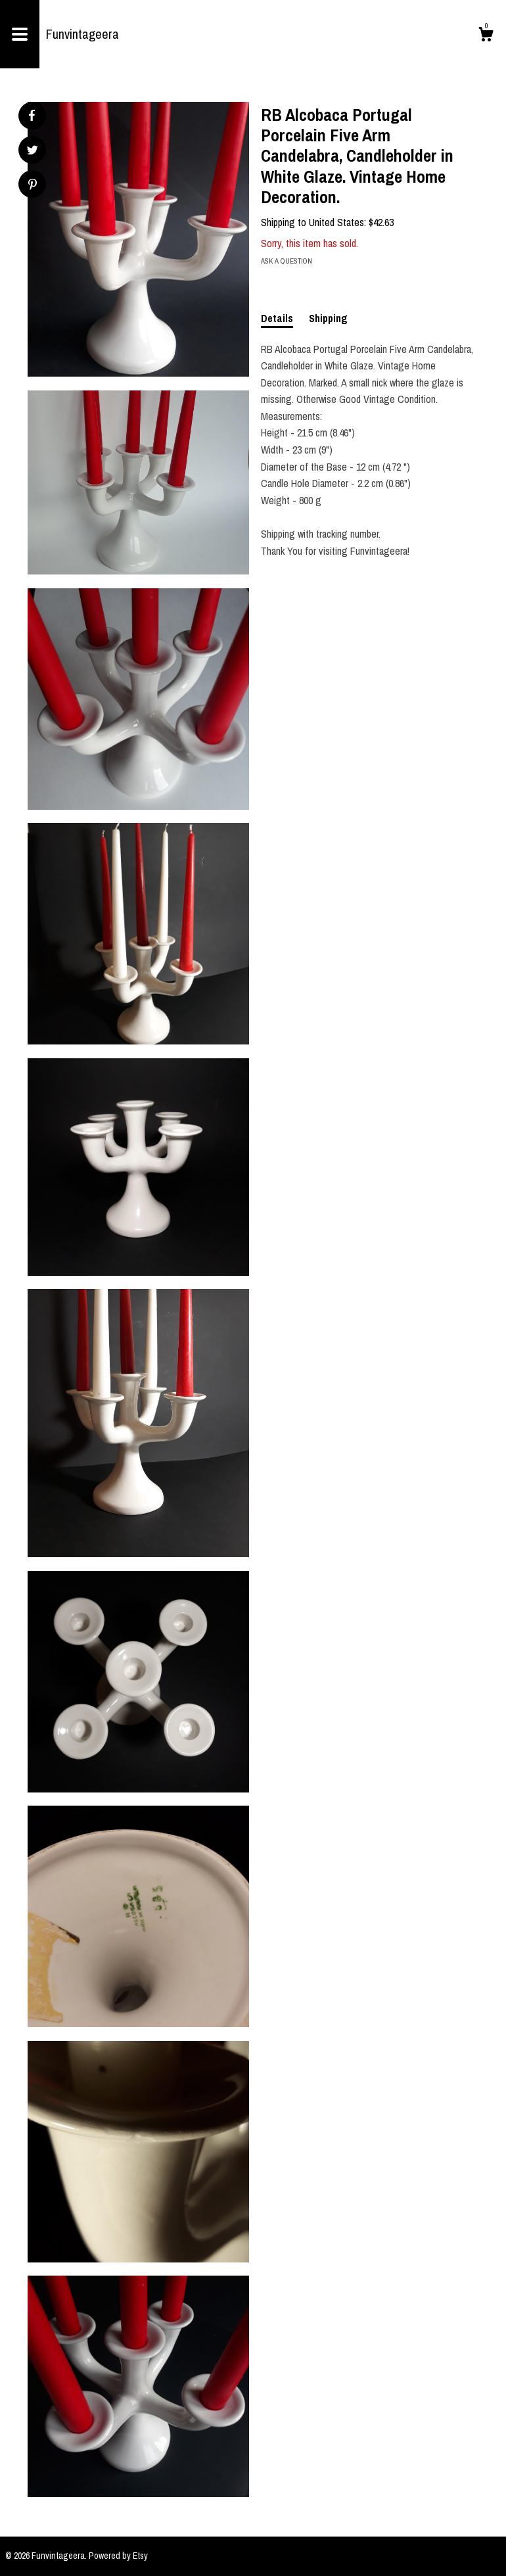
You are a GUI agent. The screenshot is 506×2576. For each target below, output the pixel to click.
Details (277, 318)
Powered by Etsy (118, 2556)
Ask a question (286, 261)
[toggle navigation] (19, 34)
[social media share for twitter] (32, 151)
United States (336, 222)
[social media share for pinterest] (32, 185)
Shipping (328, 318)
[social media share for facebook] (31, 115)
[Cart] (485, 36)
